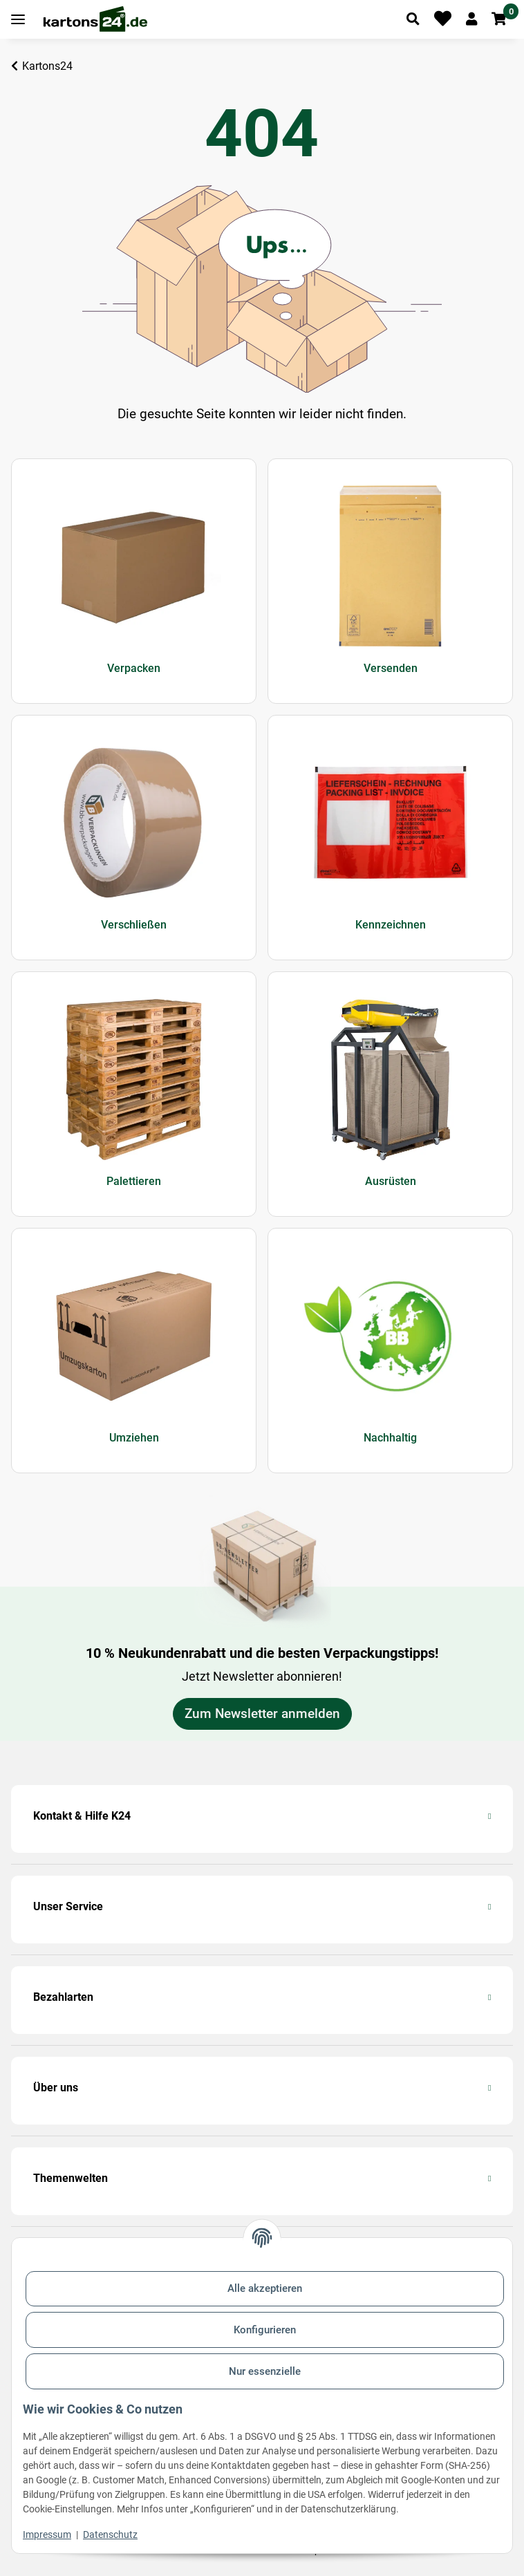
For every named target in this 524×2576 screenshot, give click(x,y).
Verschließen (134, 924)
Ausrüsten (390, 1181)
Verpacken (133, 668)
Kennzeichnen (390, 924)
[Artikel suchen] (413, 19)
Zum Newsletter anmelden (262, 1713)
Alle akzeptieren (264, 2288)
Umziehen (134, 1437)
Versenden (391, 668)
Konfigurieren (265, 2330)
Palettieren (133, 1181)
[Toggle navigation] (18, 19)
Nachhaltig (390, 1437)
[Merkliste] (443, 19)
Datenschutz (110, 2534)
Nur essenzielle (265, 2371)
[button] (471, 19)
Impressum (47, 2534)
